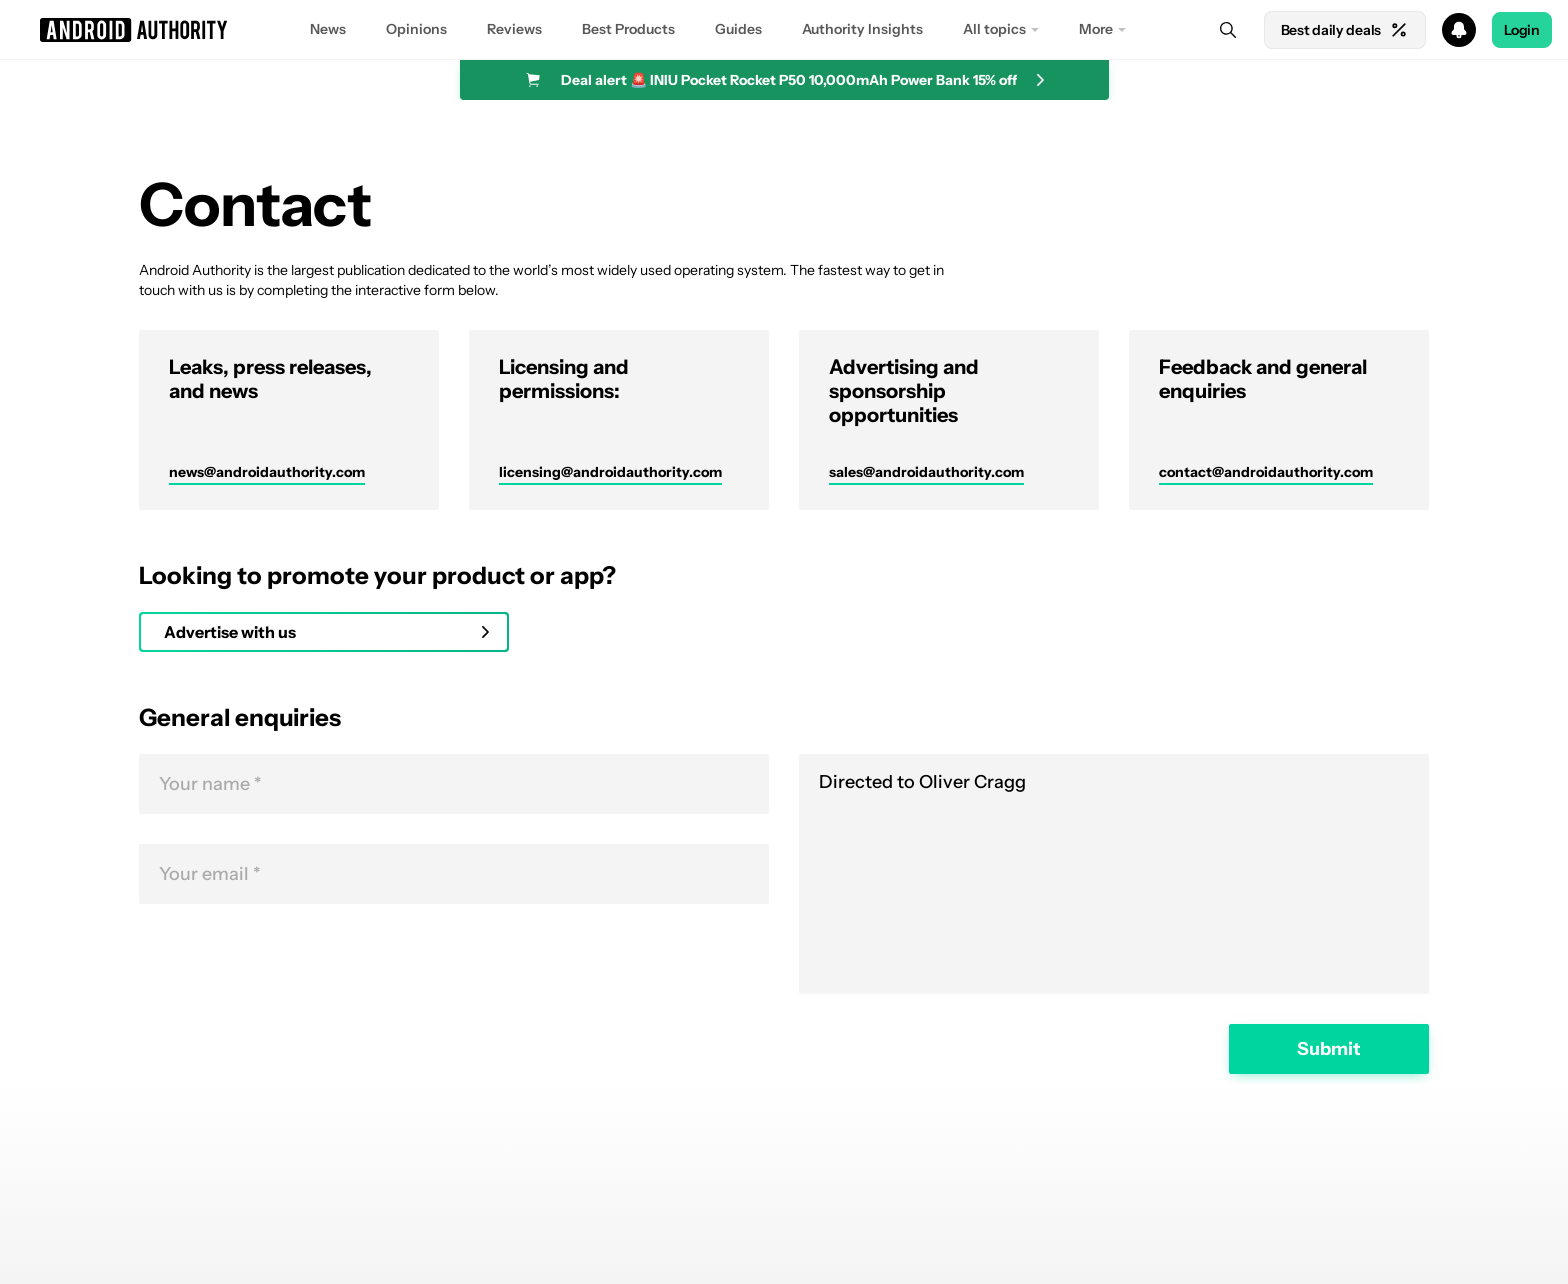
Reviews (514, 29)
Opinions (416, 29)
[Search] (1228, 30)
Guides (738, 29)
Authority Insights (862, 29)
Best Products (628, 29)
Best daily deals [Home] (1345, 30)
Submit (1329, 1049)
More (1096, 29)
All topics (994, 29)
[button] (784, 30)
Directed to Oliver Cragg (1114, 874)
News (328, 29)
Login (1522, 30)
